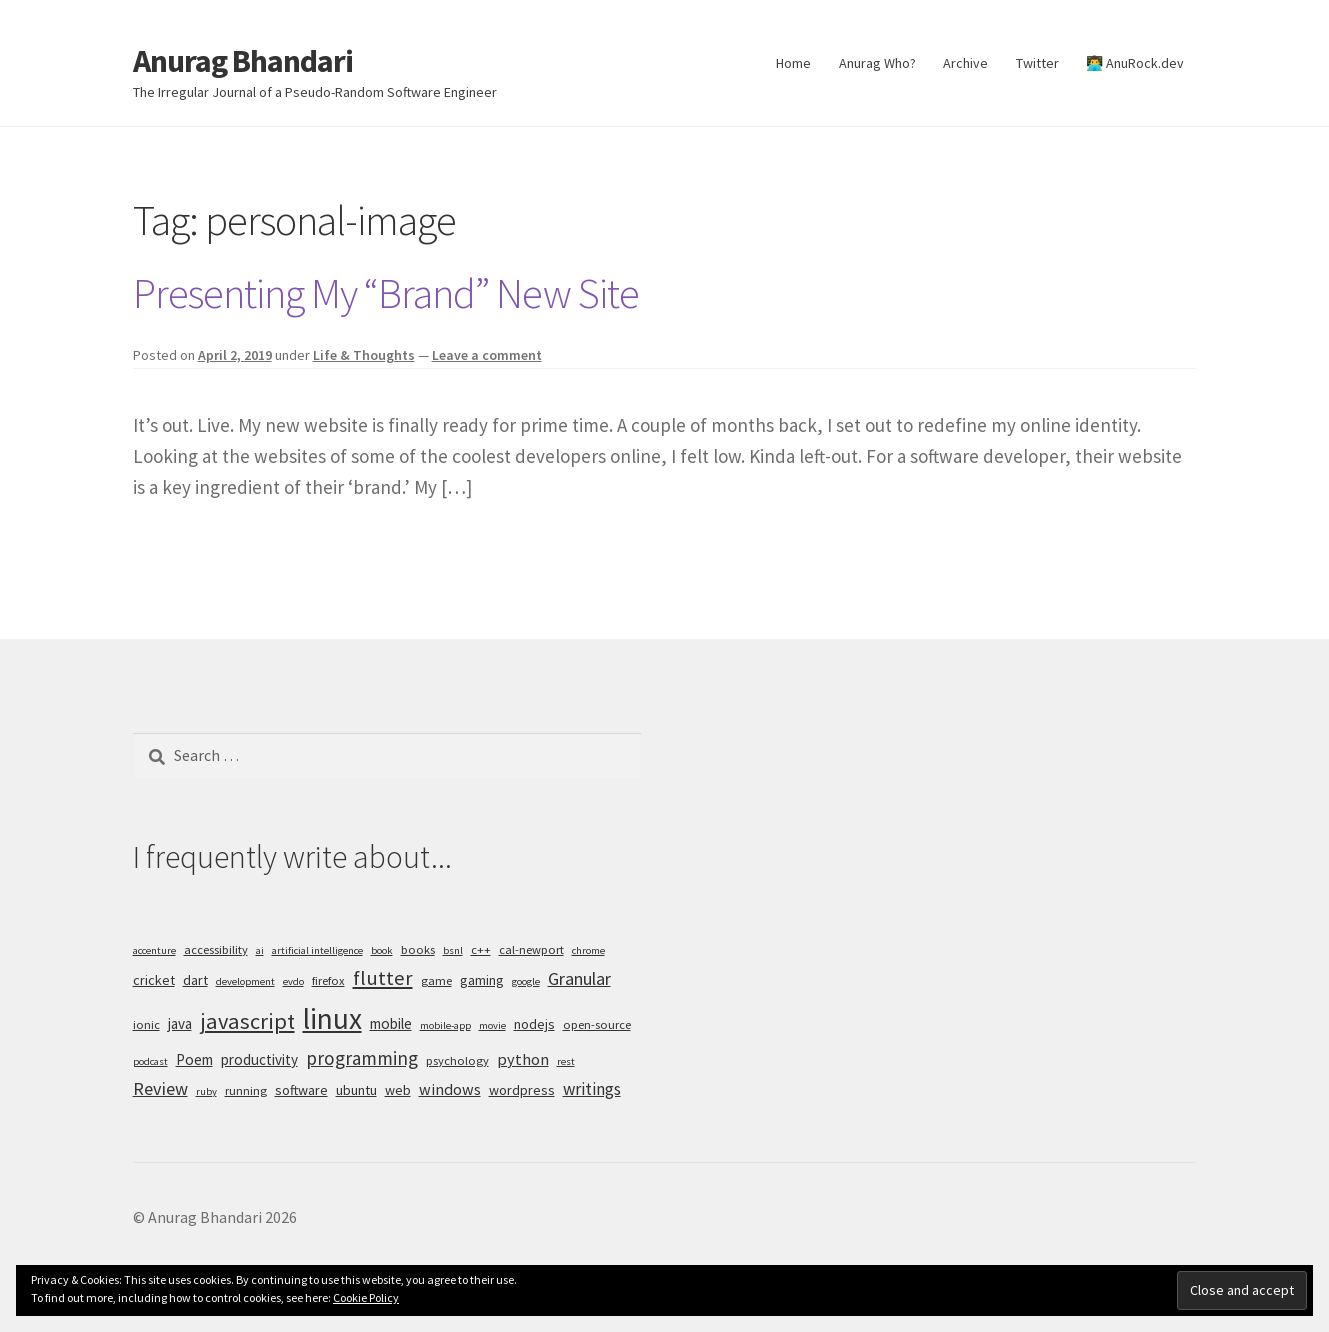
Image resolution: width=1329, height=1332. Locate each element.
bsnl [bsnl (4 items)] (453, 950)
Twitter (1037, 63)
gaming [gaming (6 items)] (482, 980)
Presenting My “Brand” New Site (386, 293)
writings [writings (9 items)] (592, 1089)
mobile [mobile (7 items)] (391, 1023)
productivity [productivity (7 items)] (259, 1059)
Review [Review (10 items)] (160, 1088)
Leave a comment (487, 355)
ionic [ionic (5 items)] (146, 1024)
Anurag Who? (877, 63)
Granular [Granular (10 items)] (579, 978)
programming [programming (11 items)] (362, 1058)
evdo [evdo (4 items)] (293, 981)
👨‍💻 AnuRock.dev (1135, 63)
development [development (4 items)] (245, 981)
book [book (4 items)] (382, 950)
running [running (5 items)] (246, 1090)
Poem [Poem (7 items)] (194, 1059)
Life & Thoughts (364, 355)
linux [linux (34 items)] (332, 1018)
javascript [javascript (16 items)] (247, 1021)
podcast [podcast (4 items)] (150, 1061)
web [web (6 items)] (398, 1090)
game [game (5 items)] (436, 980)
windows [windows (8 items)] (450, 1089)
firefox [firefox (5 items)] (328, 980)
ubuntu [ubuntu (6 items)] (356, 1090)
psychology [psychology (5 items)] (457, 1060)
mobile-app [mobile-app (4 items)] (445, 1025)
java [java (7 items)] (180, 1023)
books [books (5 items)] (418, 949)
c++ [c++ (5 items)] (481, 949)
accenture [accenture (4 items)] (154, 950)
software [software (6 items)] (301, 1090)
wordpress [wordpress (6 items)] (522, 1090)
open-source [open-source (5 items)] (597, 1024)
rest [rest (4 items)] (566, 1061)
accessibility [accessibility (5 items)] (216, 949)
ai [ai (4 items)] (260, 950)
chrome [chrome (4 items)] (588, 950)
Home (793, 63)
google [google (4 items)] (526, 981)
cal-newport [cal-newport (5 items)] (531, 949)
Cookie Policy (366, 1297)
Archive (965, 63)
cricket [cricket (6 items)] (154, 980)
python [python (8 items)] (523, 1059)
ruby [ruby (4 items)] (206, 1091)
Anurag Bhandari (243, 61)
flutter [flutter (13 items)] (383, 978)
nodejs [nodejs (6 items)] (534, 1024)
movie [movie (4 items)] (492, 1025)
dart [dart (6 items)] (195, 980)
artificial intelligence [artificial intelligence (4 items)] (317, 950)
